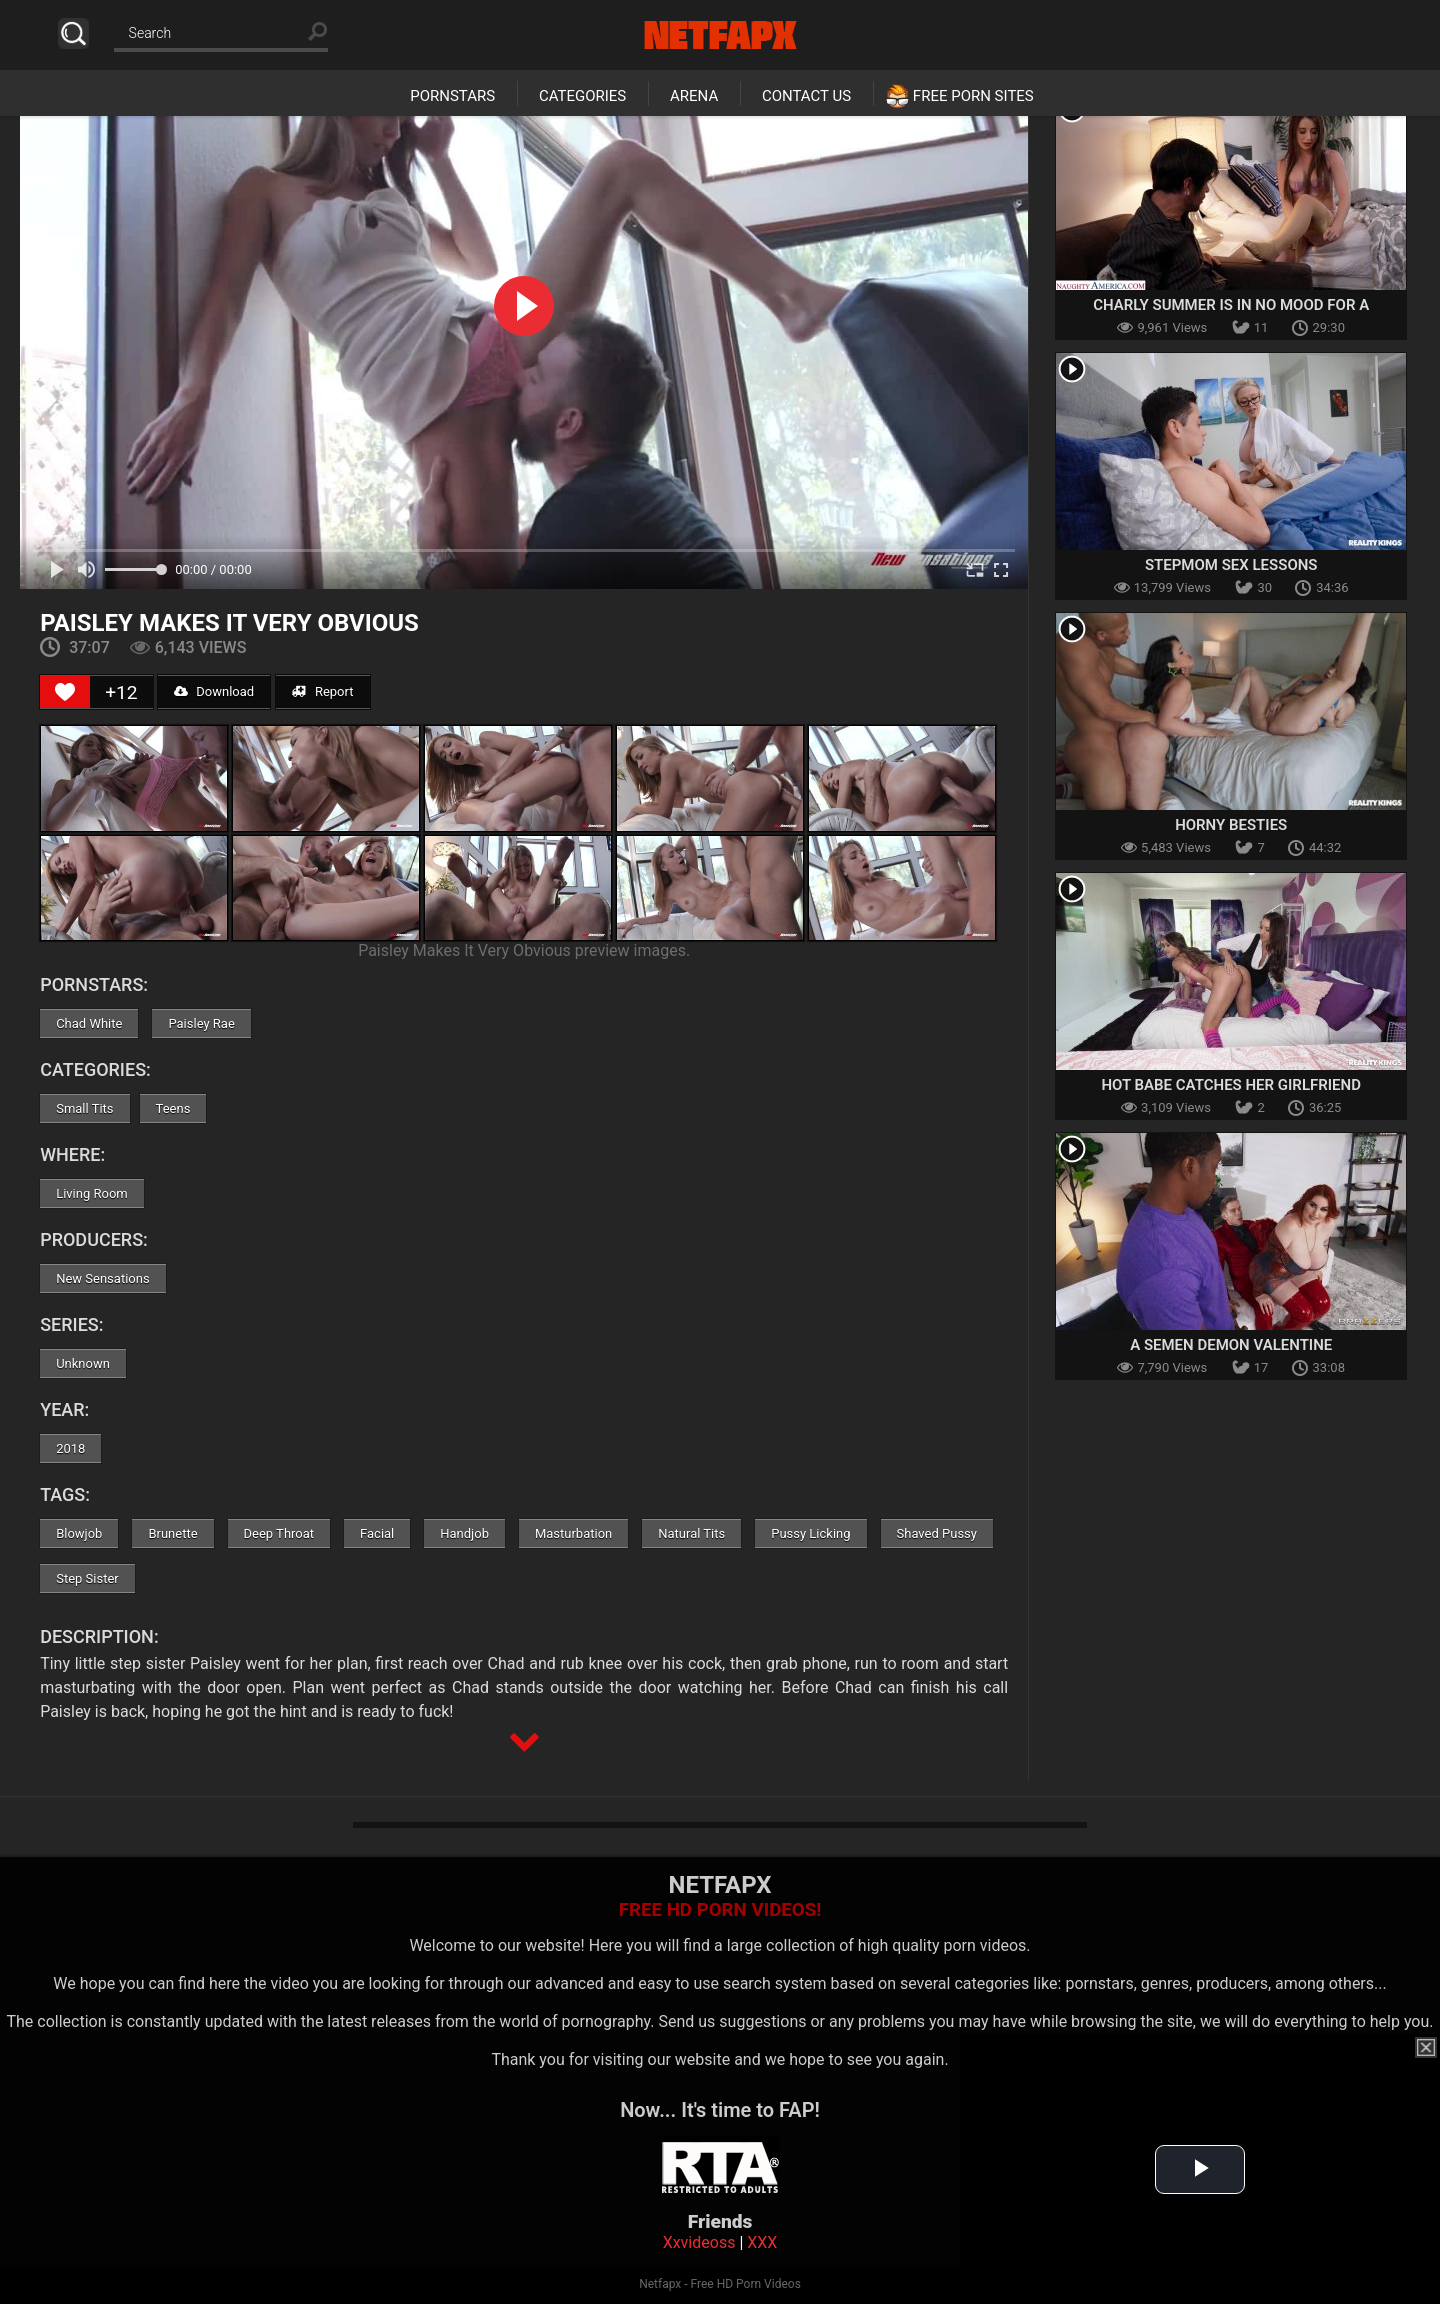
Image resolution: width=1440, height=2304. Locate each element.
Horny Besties (1231, 825)
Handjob (464, 1533)
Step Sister (87, 1578)
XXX (762, 2242)
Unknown (83, 1363)
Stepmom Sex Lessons (1231, 565)
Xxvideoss (699, 2242)
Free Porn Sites (973, 96)
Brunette (172, 1533)
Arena (694, 96)
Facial (377, 1533)
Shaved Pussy (937, 1533)
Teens (173, 1108)
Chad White (89, 1023)
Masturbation (573, 1533)
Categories (582, 96)
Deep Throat (279, 1533)
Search (73, 33)
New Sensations (102, 1278)
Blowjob (79, 1533)
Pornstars (452, 96)
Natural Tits (691, 1533)
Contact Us (806, 96)
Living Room (92, 1193)
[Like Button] (65, 692)
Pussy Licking (810, 1533)
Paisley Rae (201, 1023)
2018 (70, 1448)
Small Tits (84, 1108)
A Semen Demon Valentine (1231, 1345)
